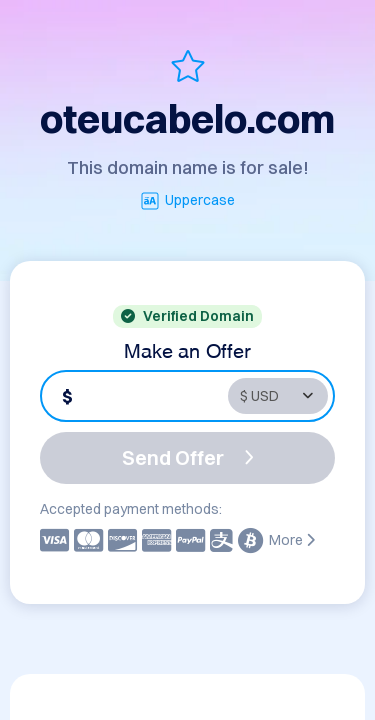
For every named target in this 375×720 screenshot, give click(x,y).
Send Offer (188, 457)
